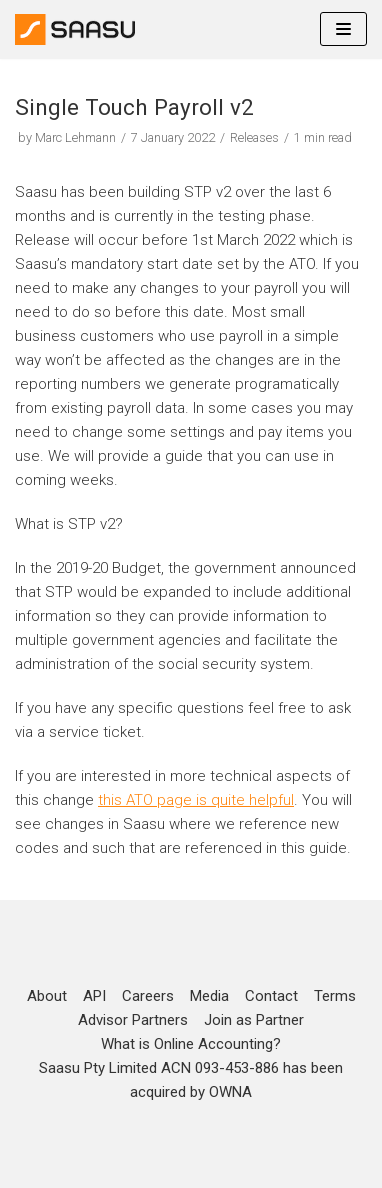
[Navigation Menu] (343, 29)
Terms (335, 996)
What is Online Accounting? (191, 1044)
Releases (254, 137)
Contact (271, 996)
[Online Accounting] (75, 29)
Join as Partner (254, 1020)
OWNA (230, 1092)
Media (209, 996)
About (47, 996)
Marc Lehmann (75, 137)
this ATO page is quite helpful (196, 800)
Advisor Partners (133, 1020)
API (94, 996)
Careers (148, 996)
